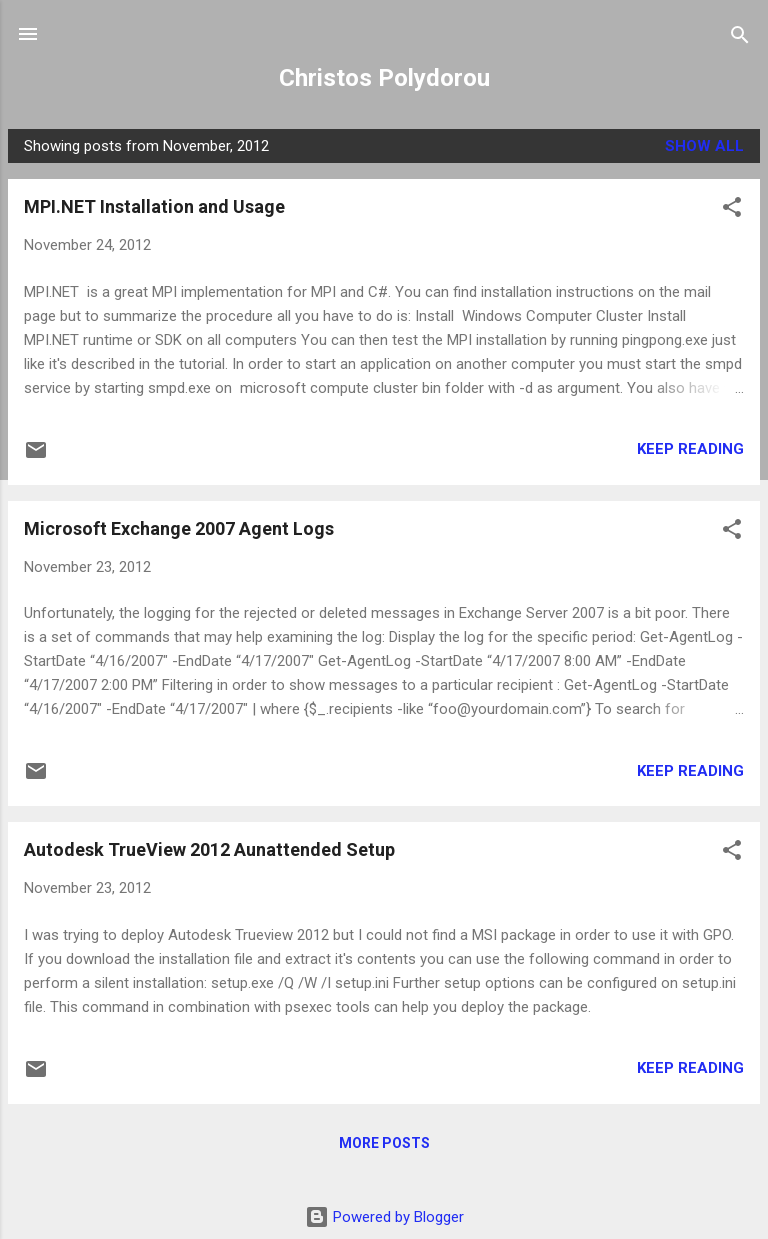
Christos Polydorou (384, 78)
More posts (384, 1143)
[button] (732, 208)
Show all (704, 146)
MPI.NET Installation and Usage (154, 206)
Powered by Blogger (384, 1217)
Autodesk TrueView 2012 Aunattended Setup (209, 849)
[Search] (740, 36)
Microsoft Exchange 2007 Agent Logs (179, 528)
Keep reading (690, 449)
